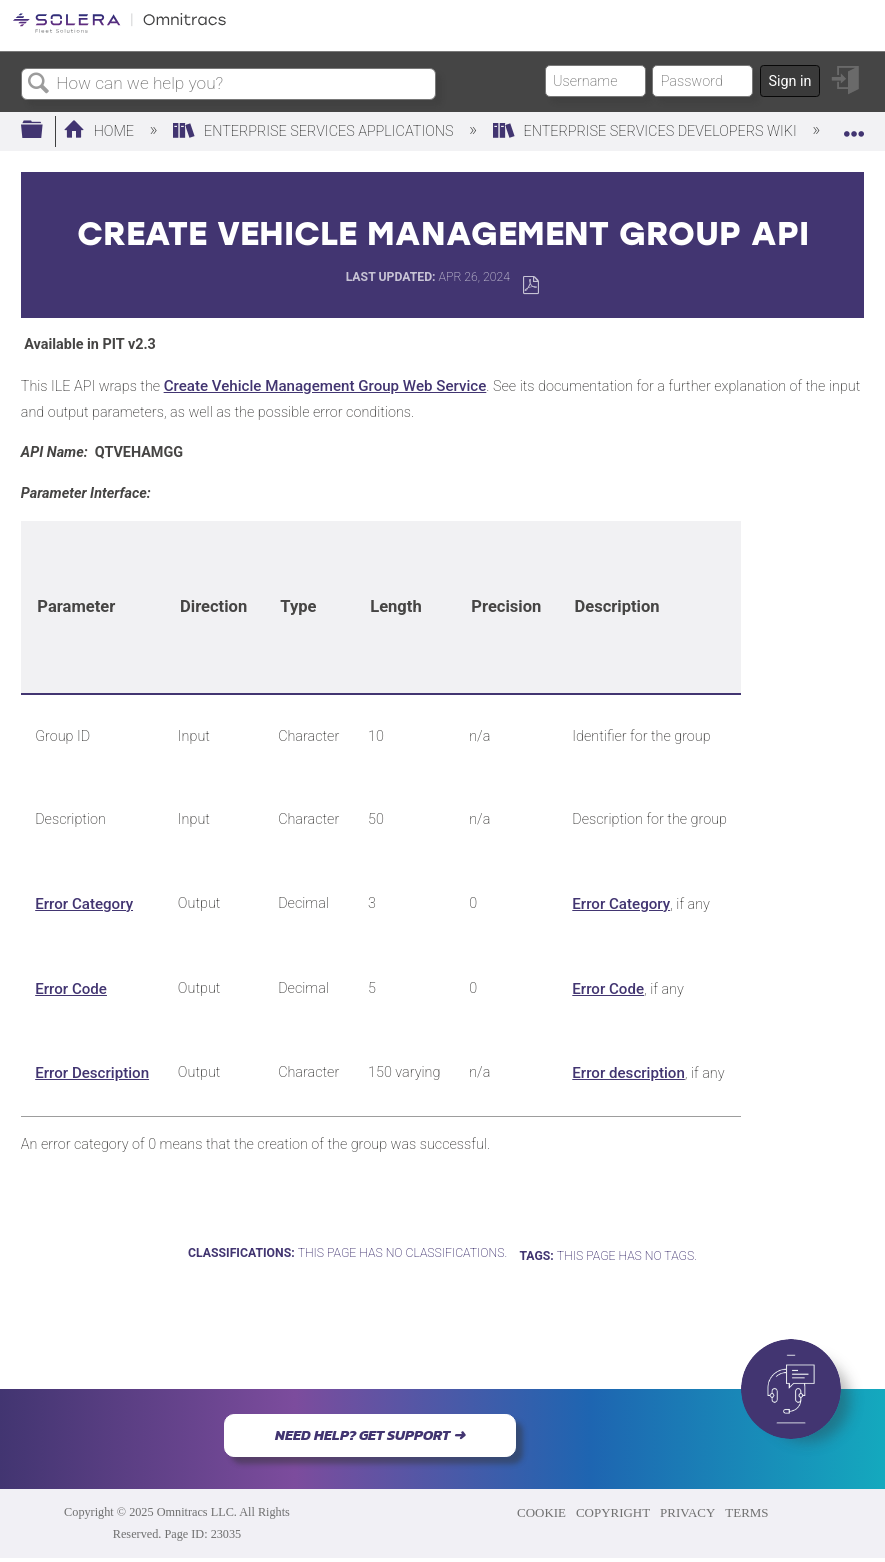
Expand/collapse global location (854, 124)
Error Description (92, 1073)
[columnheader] (92, 608)
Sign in (789, 81)
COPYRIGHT (613, 1512)
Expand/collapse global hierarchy (45, 130)
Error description (628, 1073)
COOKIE (541, 1512)
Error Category (84, 904)
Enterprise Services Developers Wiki (647, 131)
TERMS (746, 1512)
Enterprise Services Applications (315, 131)
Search (39, 84)
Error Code (71, 989)
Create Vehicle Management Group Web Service (325, 386)
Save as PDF (530, 285)
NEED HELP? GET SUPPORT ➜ (370, 1435)
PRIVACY (687, 1512)
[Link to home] (119, 29)
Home (100, 131)
